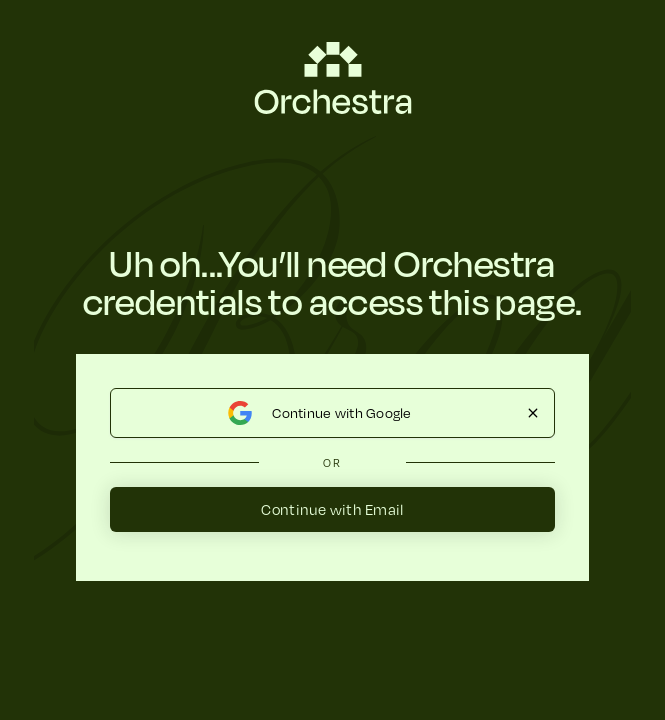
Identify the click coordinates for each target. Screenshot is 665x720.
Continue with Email (332, 509)
